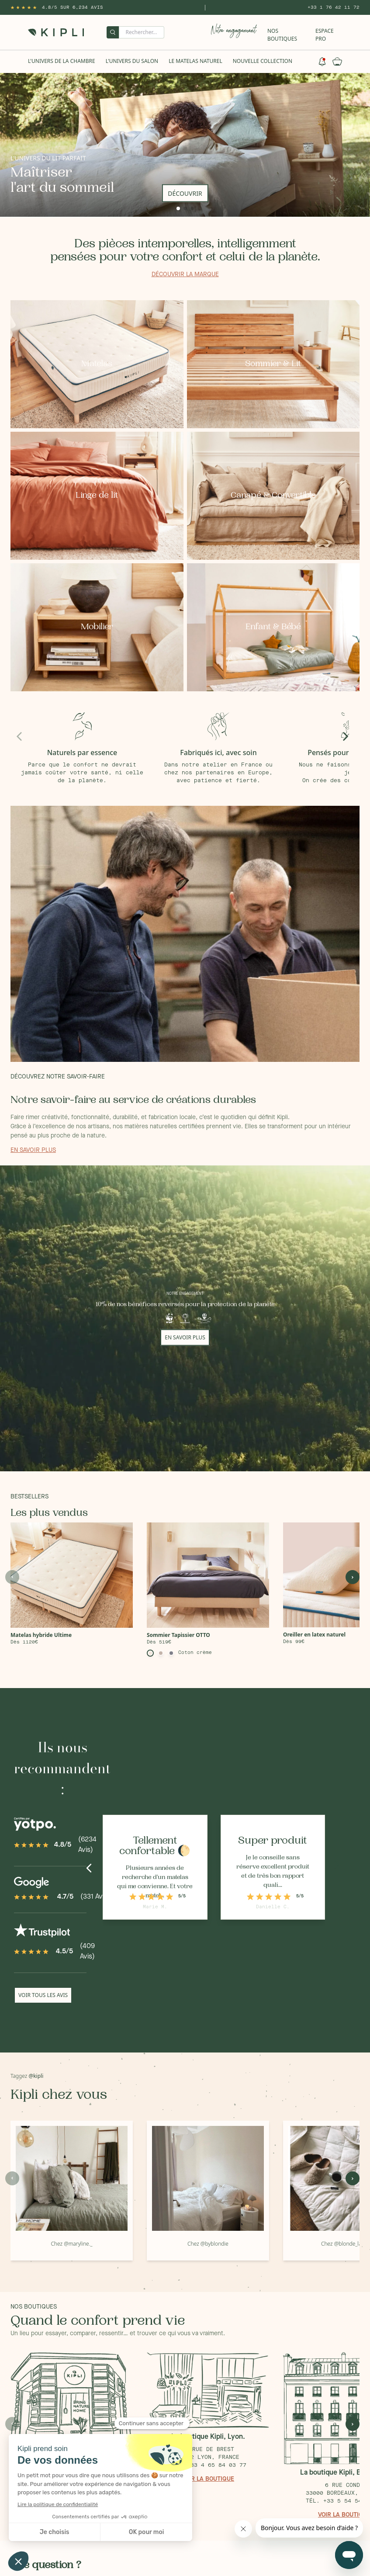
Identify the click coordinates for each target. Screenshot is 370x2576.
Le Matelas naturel (195, 61)
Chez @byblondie (207, 2243)
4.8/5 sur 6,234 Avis (72, 7)
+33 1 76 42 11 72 (334, 7)
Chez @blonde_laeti (344, 2243)
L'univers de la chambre (61, 61)
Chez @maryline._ (71, 2243)
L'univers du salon (132, 61)
